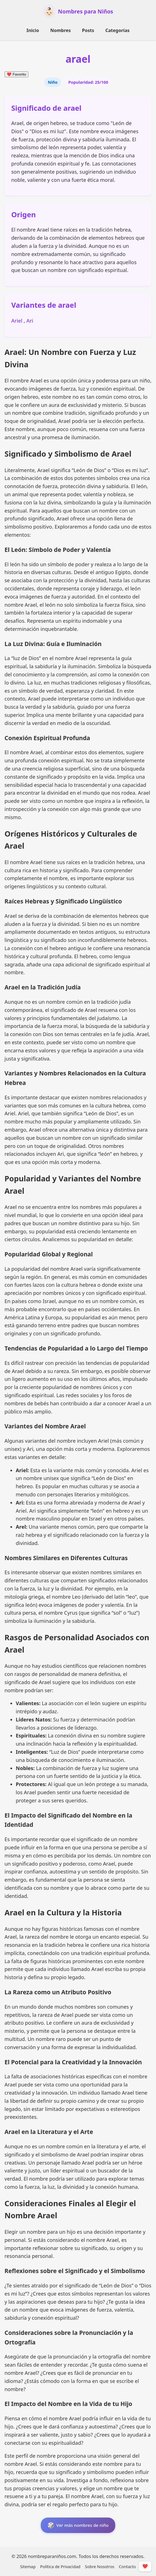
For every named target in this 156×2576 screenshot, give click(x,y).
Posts (88, 30)
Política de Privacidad (60, 2566)
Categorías (117, 30)
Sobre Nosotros (99, 2566)
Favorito (16, 74)
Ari (29, 320)
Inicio (32, 30)
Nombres (60, 30)
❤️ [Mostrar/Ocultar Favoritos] (145, 2566)
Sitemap (27, 2566)
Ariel (17, 320)
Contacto (127, 2566)
